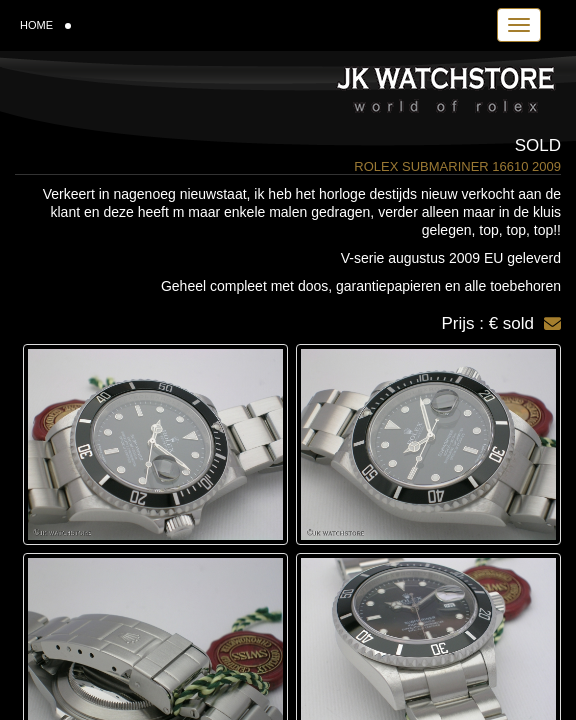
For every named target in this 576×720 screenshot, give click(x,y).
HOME (45, 25)
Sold (538, 145)
